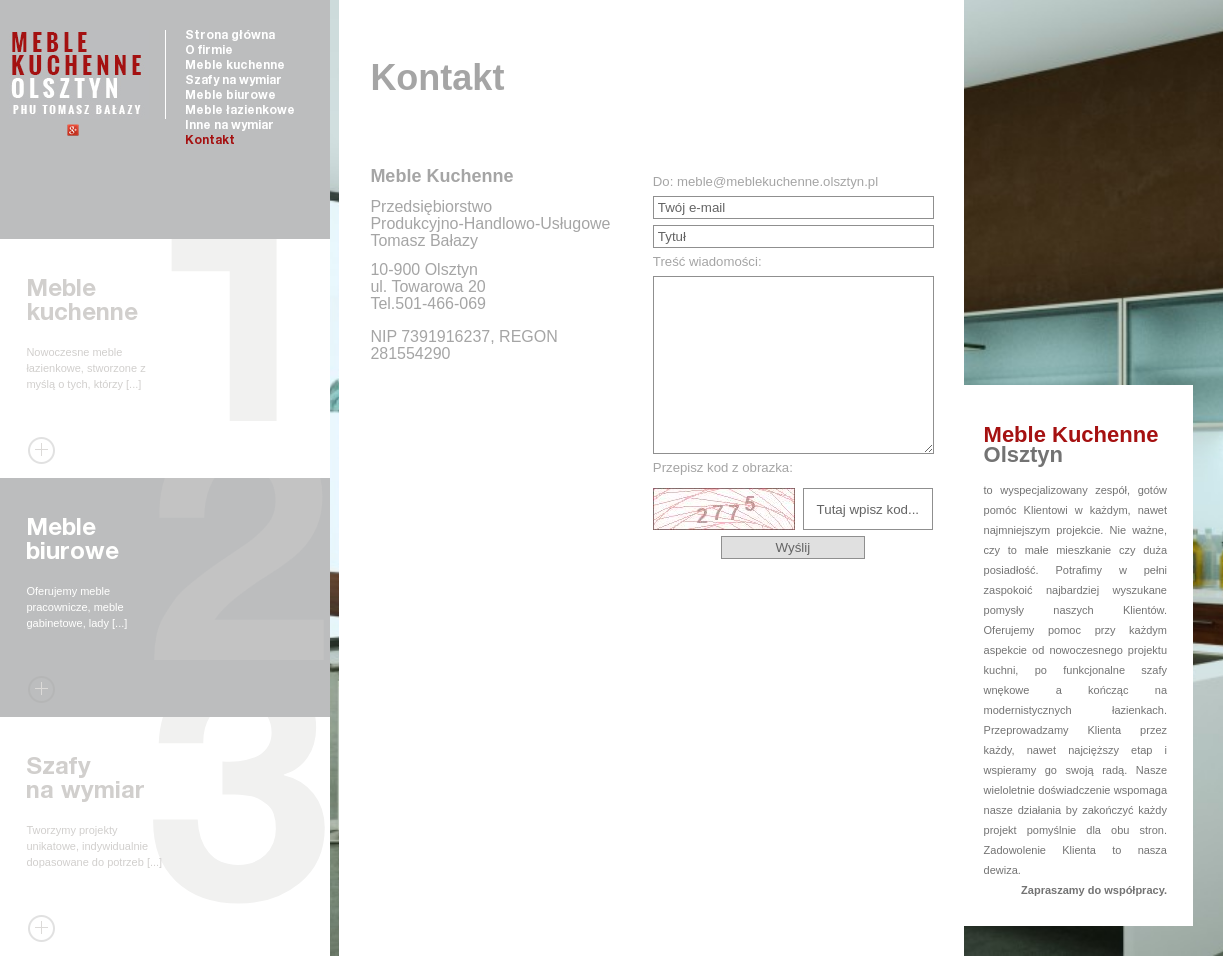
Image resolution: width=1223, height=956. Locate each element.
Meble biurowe (230, 96)
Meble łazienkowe (240, 111)
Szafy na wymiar (233, 81)
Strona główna (230, 36)
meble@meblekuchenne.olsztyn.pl (777, 181)
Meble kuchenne (235, 66)
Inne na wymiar (229, 126)
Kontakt (210, 141)
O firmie (209, 51)
